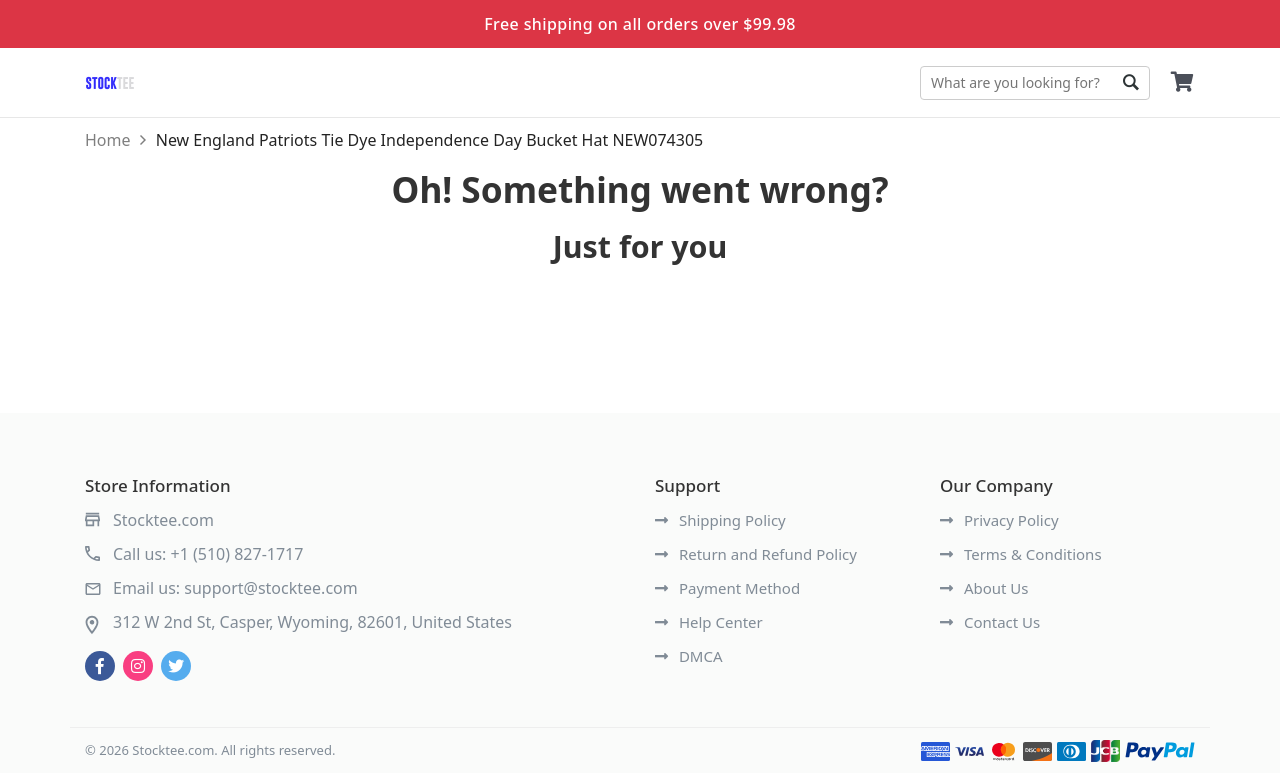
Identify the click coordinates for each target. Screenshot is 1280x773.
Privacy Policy (999, 520)
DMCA (689, 656)
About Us (984, 588)
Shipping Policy (720, 520)
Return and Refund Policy (756, 554)
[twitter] (176, 666)
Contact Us (990, 622)
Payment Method (727, 588)
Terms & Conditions (1021, 554)
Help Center (709, 622)
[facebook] (100, 666)
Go (1130, 83)
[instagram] (138, 666)
